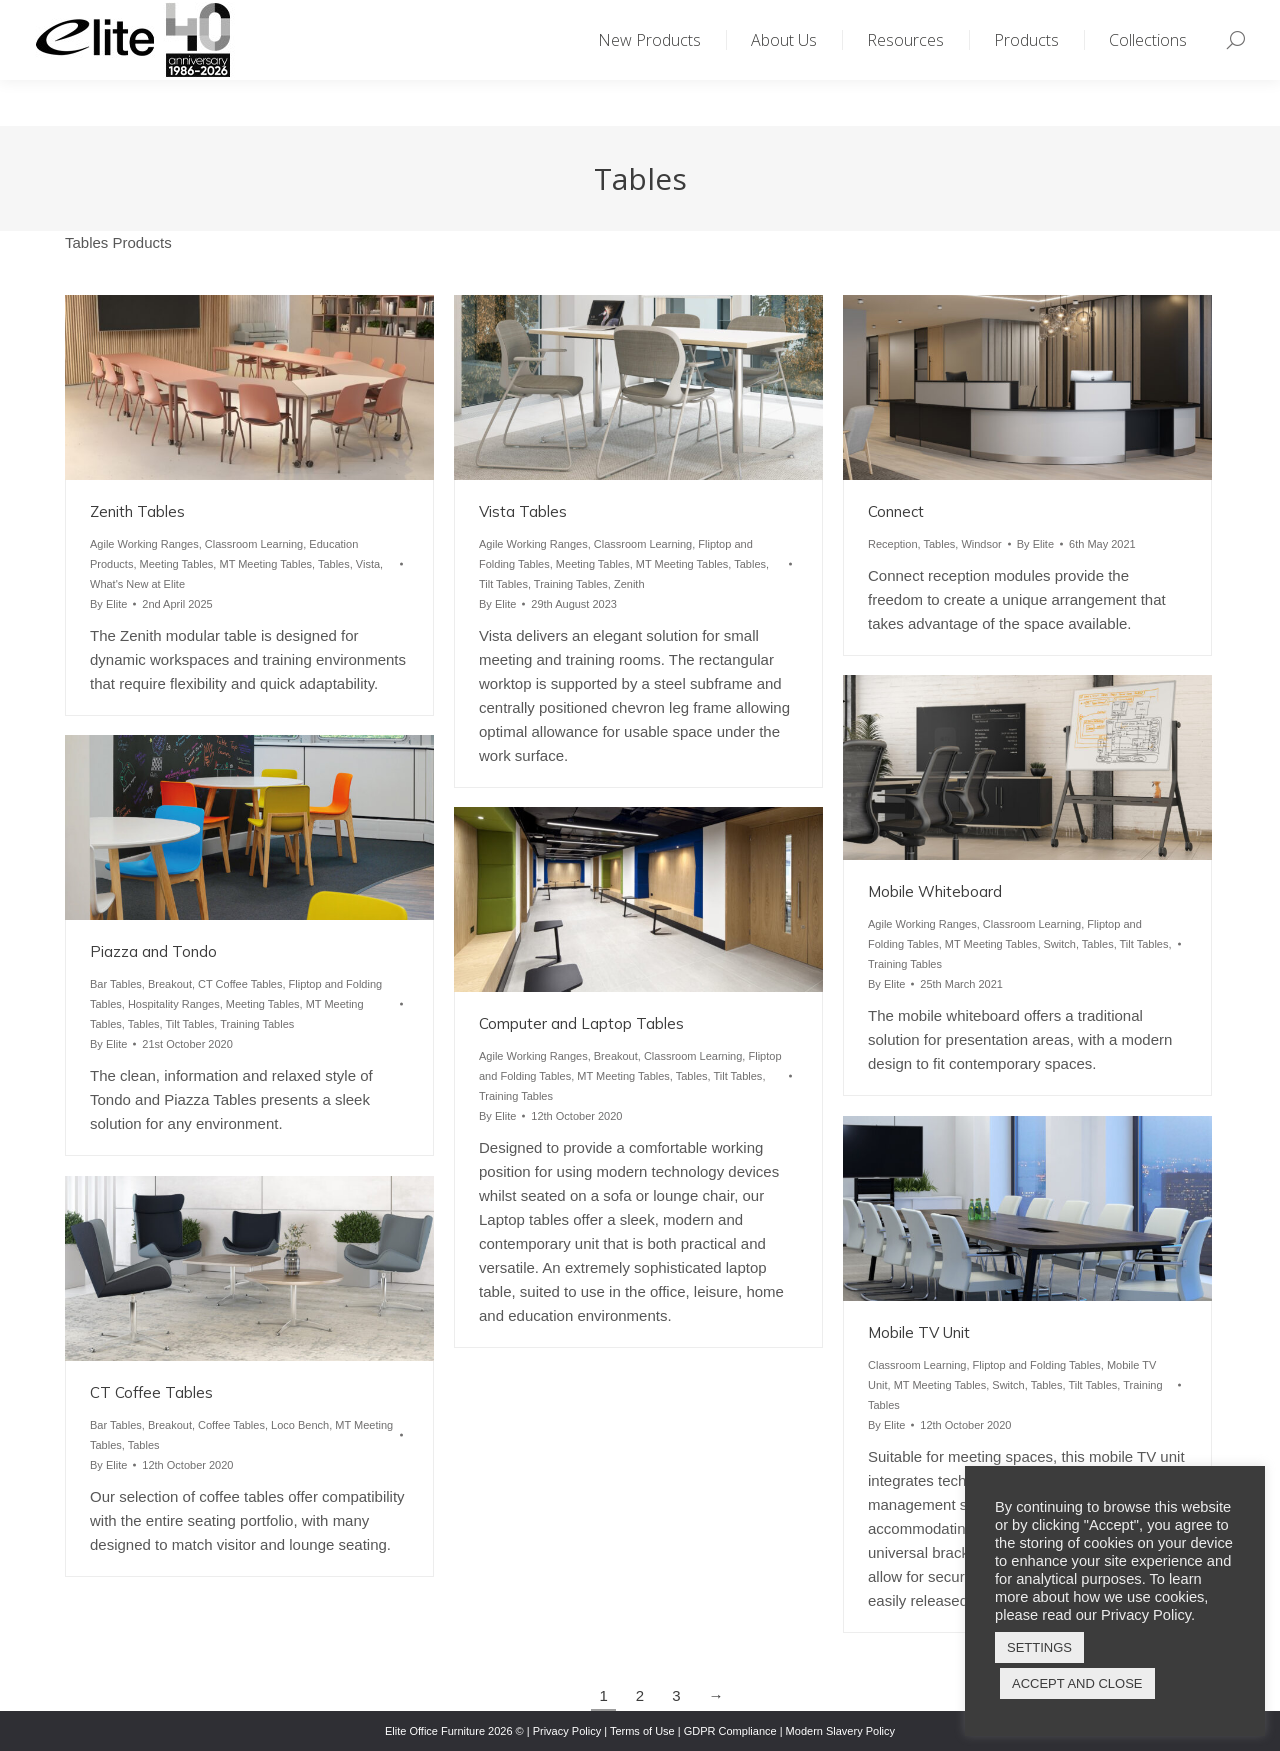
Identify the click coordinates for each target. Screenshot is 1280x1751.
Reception (893, 544)
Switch (1060, 944)
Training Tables (571, 584)
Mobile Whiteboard (935, 891)
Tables (334, 564)
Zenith (629, 584)
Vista (368, 564)
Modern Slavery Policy (840, 1731)
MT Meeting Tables (265, 564)
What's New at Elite (137, 584)
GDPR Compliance (730, 1731)
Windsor (981, 544)
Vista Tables (523, 511)
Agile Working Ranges (144, 544)
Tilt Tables (503, 584)
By (108, 604)
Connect (896, 511)
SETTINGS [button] (1039, 1647)
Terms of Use (642, 1731)
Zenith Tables (137, 511)
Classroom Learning (254, 544)
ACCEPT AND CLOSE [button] (1077, 1683)
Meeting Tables (177, 564)
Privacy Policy (567, 1731)
